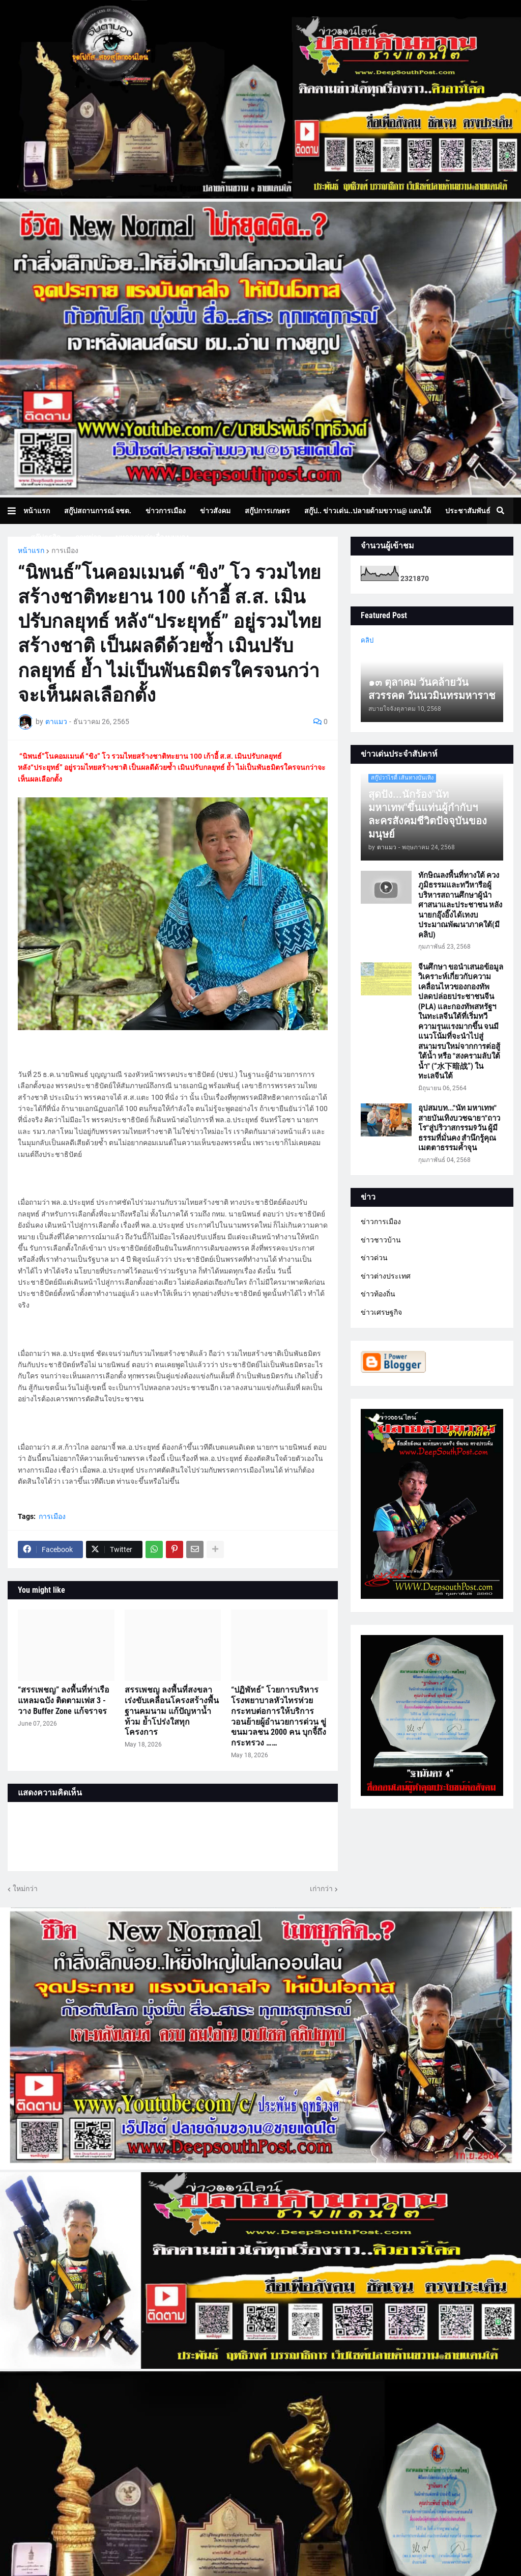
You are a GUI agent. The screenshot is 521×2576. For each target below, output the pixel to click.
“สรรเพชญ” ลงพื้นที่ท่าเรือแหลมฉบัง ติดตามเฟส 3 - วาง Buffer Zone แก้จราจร (63, 1700)
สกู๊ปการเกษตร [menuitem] (267, 511)
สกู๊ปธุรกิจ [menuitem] (46, 537)
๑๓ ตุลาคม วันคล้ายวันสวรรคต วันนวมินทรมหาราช (432, 689)
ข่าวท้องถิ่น (378, 1294)
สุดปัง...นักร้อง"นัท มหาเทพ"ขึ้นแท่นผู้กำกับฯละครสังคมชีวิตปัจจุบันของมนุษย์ (427, 814)
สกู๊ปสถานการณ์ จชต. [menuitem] (97, 511)
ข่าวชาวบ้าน (381, 1240)
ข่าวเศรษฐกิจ (381, 1312)
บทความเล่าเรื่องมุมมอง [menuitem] (152, 537)
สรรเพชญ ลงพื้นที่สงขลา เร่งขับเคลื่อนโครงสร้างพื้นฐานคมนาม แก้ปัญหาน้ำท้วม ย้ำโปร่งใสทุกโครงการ (172, 1711)
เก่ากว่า (321, 1889)
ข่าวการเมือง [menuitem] (166, 511)
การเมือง (64, 550)
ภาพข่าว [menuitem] (88, 537)
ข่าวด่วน (374, 1258)
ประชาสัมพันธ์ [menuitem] (467, 511)
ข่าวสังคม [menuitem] (215, 511)
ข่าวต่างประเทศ (386, 1276)
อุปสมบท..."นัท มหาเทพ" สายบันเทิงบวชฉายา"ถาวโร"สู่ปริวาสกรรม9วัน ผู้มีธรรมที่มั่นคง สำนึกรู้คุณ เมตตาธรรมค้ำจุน (459, 1127)
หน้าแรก (31, 550)
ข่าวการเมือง (381, 1221)
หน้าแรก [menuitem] (36, 511)
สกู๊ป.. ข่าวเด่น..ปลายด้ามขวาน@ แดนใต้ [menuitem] (367, 511)
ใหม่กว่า (25, 1889)
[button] (15, 510)
